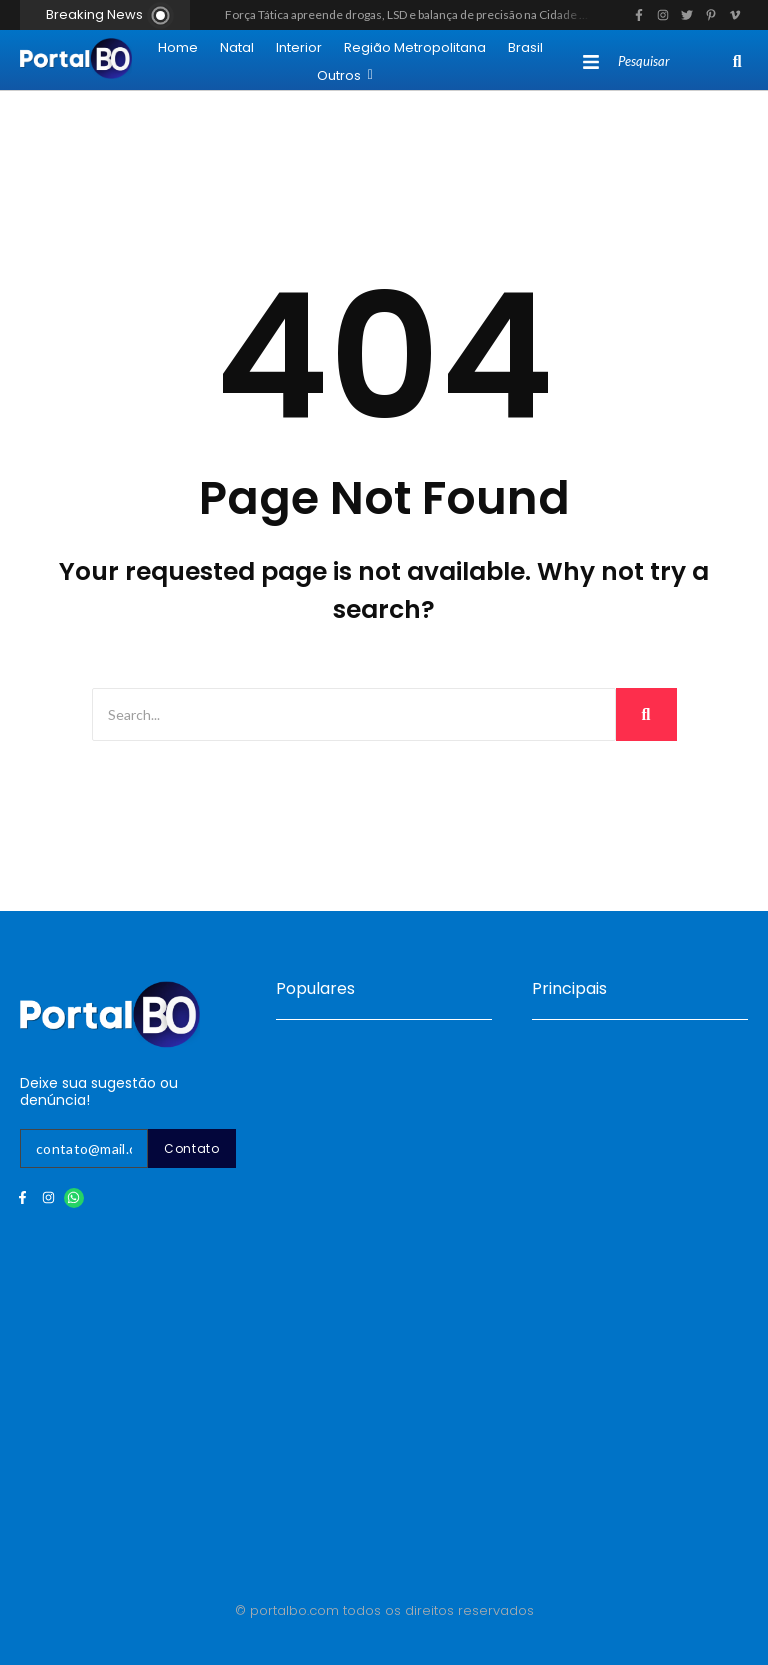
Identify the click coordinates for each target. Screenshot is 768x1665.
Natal (237, 47)
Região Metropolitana (415, 47)
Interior (299, 47)
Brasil (525, 47)
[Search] (671, 62)
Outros (345, 75)
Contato (192, 1148)
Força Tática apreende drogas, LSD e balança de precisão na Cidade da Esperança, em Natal (464, 14)
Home (178, 47)
